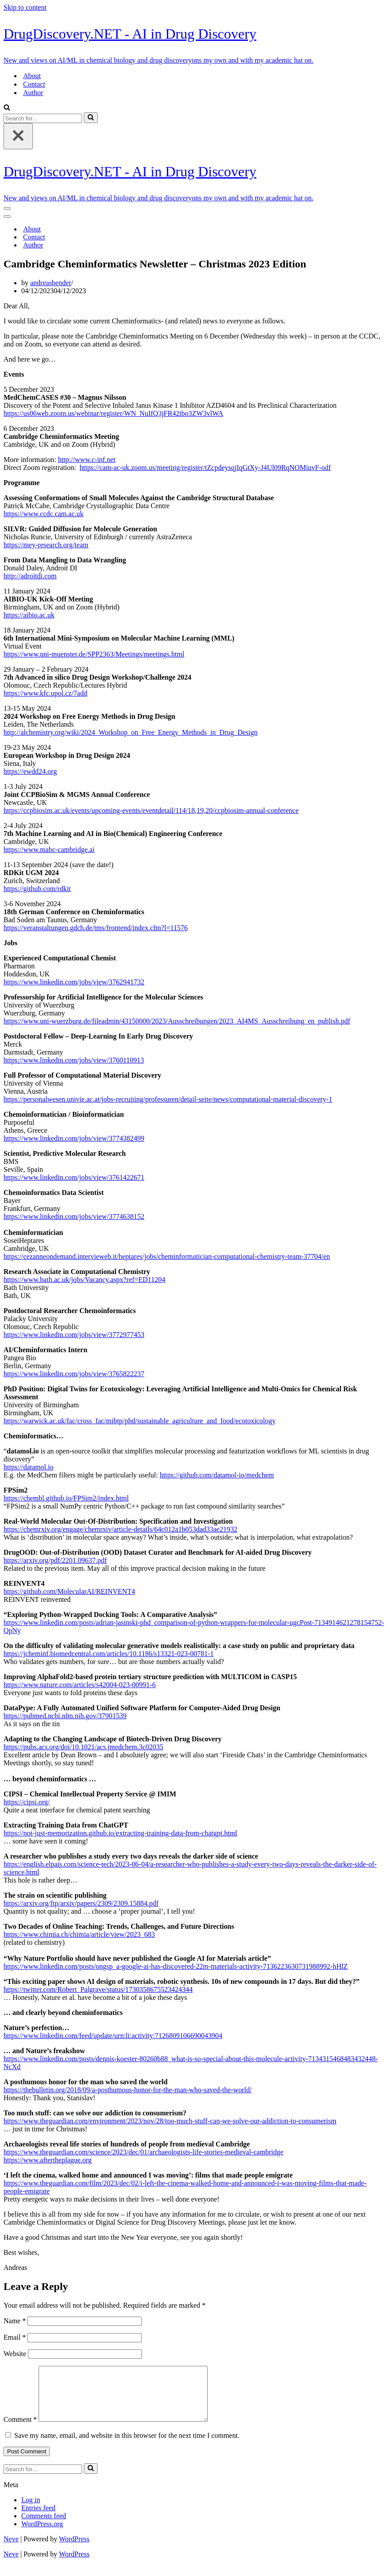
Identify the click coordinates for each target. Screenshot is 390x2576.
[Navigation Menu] (7, 208)
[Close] (18, 136)
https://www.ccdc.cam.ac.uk (43, 514)
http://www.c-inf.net (87, 459)
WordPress (74, 2549)
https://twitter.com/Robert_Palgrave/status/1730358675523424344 (98, 1989)
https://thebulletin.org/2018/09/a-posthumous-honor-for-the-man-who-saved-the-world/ (128, 2090)
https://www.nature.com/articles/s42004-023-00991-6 (80, 1684)
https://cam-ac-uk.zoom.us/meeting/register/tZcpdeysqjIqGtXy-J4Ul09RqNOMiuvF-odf (205, 467)
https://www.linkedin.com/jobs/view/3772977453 (74, 1334)
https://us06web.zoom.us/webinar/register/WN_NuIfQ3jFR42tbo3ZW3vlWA (113, 413)
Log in (30, 2510)
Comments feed (43, 2526)
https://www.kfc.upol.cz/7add (45, 693)
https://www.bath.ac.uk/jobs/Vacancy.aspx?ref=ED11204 (84, 1279)
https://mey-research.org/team (46, 545)
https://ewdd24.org (30, 771)
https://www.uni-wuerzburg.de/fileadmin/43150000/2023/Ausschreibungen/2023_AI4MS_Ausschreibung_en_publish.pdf (177, 1021)
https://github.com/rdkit (37, 888)
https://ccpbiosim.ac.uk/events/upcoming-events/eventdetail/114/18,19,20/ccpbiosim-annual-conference (151, 810)
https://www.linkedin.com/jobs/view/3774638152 (74, 1216)
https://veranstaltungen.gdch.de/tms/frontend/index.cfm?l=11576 (96, 928)
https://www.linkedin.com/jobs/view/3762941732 (74, 982)
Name (15, 2321)
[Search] (7, 108)
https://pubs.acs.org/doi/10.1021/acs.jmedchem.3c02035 (83, 1747)
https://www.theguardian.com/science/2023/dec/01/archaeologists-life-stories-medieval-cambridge (144, 2152)
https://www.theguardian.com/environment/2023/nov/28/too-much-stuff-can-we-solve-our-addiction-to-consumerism (170, 2121)
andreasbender (50, 283)
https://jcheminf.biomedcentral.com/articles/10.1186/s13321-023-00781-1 (109, 1653)
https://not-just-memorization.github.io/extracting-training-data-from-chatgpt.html (120, 1833)
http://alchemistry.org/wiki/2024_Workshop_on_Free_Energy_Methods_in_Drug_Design (131, 732)
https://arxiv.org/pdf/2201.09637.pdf (55, 1560)
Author (33, 92)
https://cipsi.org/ (27, 1802)
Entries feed (38, 2518)
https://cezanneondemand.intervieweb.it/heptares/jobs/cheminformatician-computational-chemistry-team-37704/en (167, 1256)
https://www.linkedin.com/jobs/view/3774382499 (74, 1138)
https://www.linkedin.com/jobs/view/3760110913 (74, 1060)
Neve (11, 2549)
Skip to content (25, 7)
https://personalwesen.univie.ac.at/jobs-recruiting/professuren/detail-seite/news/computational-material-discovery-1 (168, 1099)
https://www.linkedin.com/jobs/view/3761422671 (74, 1177)
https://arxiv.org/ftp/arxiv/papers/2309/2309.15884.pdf (81, 1903)
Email (15, 2337)
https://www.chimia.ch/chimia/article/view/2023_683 (79, 1934)
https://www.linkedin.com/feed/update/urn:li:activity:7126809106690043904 (113, 2035)
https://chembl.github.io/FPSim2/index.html (66, 1498)
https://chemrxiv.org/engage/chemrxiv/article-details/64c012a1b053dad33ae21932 (120, 1529)
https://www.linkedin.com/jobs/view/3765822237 (74, 1374)
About (32, 76)
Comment (20, 2430)
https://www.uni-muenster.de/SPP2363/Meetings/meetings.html (94, 654)
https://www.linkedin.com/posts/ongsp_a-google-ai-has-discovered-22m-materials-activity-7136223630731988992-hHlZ (176, 1966)
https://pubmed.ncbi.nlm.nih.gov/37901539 (65, 1716)
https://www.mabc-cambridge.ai (49, 849)
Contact (34, 84)
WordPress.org (42, 2534)
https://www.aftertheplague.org (48, 2160)
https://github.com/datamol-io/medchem (217, 1475)
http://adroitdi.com (30, 576)
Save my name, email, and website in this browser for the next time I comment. (127, 2446)
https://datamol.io (28, 1467)
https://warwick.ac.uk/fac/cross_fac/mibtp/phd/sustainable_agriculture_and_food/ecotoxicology (140, 1421)
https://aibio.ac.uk (29, 615)
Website (15, 2353)
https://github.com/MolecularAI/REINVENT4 (69, 1591)
